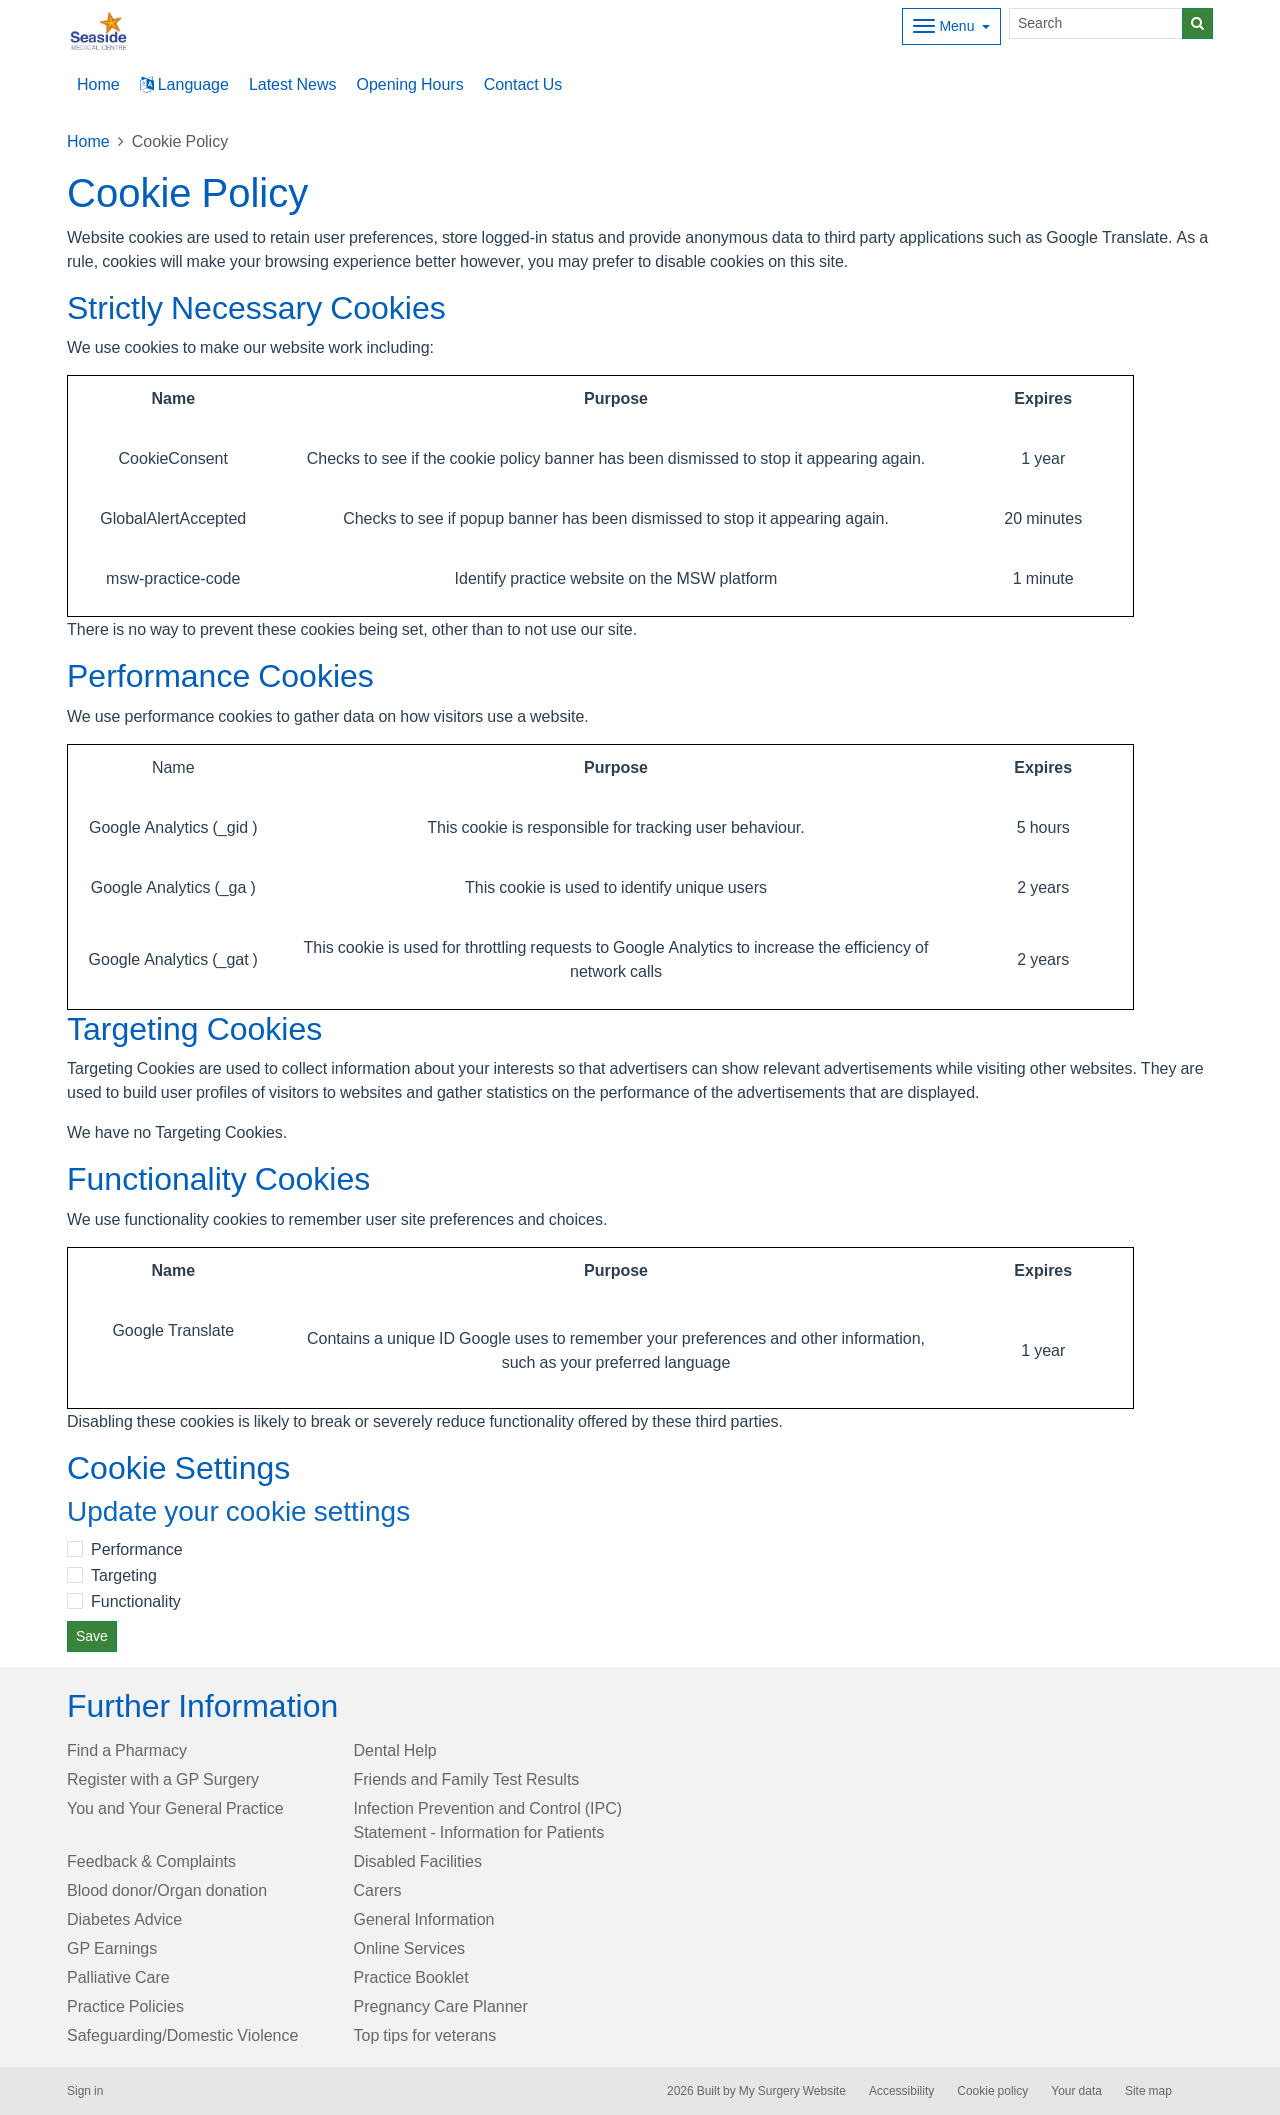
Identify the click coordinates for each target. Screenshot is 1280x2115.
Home (88, 141)
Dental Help (395, 1750)
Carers (378, 1890)
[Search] (1096, 23)
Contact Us (523, 84)
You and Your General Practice (175, 1808)
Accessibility (901, 2091)
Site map (1148, 2091)
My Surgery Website (792, 2091)
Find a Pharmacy (127, 1750)
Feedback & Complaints (151, 1861)
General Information (424, 1919)
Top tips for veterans (425, 2035)
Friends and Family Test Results (467, 1779)
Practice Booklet (411, 1977)
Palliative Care (118, 1977)
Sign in (85, 2091)
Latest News (293, 84)
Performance (137, 1549)
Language (184, 84)
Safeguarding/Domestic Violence (182, 2035)
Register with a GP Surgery (163, 1779)
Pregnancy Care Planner (441, 2006)
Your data (1076, 2091)
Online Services (410, 1948)
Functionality (136, 1601)
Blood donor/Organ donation (167, 1890)
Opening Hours (409, 84)
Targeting (124, 1575)
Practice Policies (125, 2006)
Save (92, 1636)
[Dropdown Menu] (951, 26)
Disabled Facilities (418, 1861)
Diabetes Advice (124, 1919)
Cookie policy (992, 2091)
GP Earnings (112, 1948)
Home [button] (98, 84)
